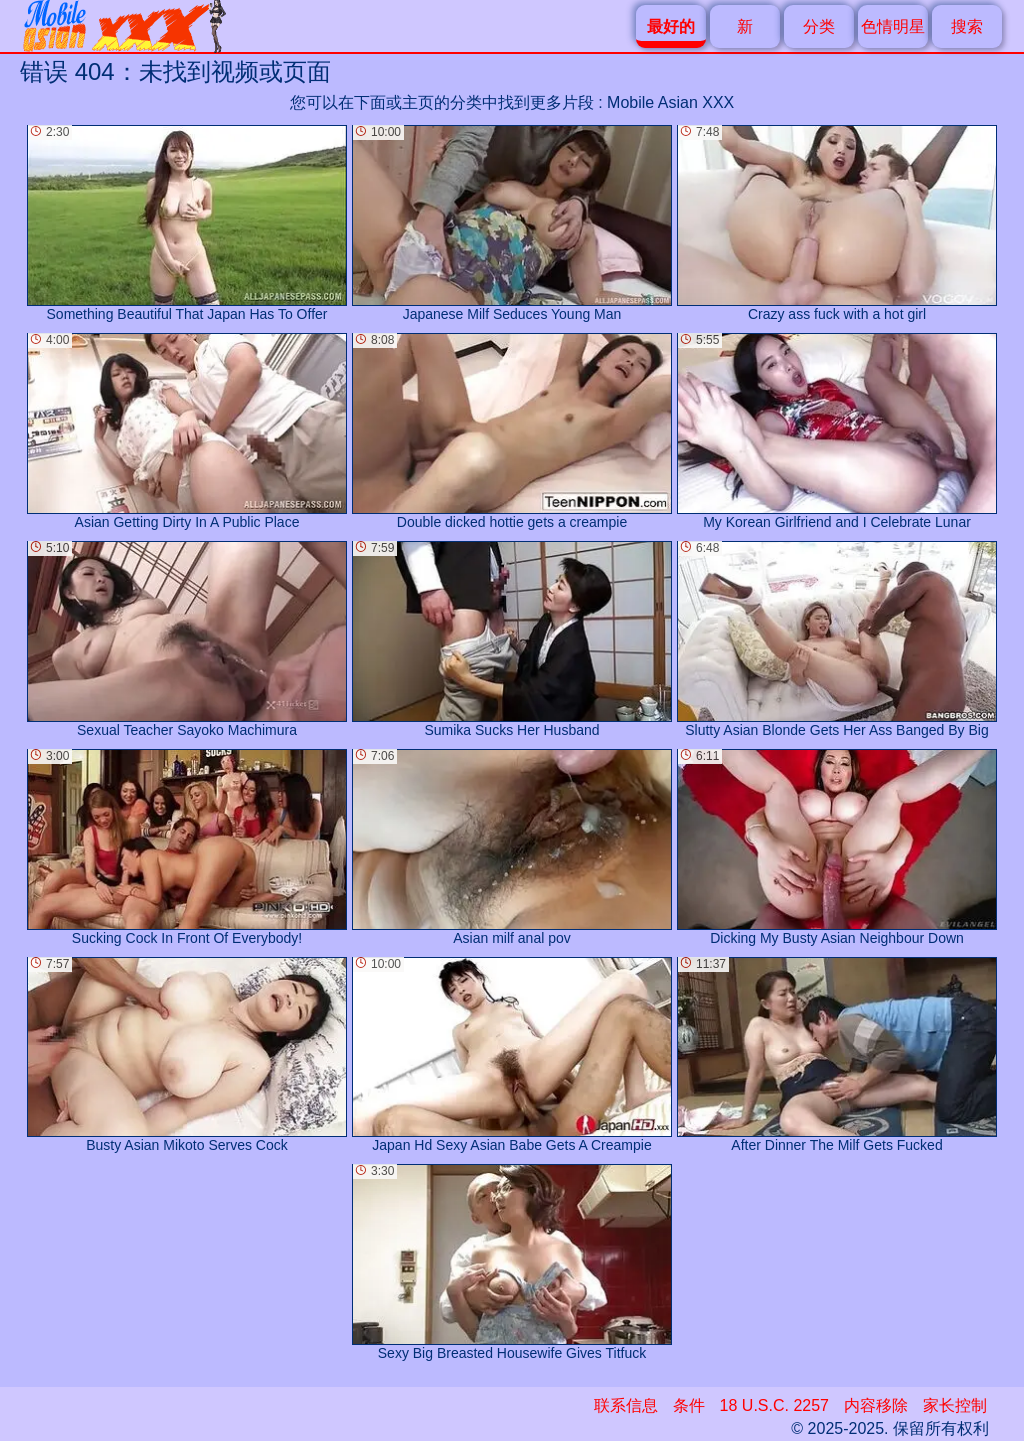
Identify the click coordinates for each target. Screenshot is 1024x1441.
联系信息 (626, 1405)
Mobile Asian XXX (670, 102)
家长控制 (955, 1405)
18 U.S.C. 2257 (774, 1405)
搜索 (967, 26)
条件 (689, 1405)
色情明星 (893, 26)
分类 (819, 26)
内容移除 (876, 1405)
